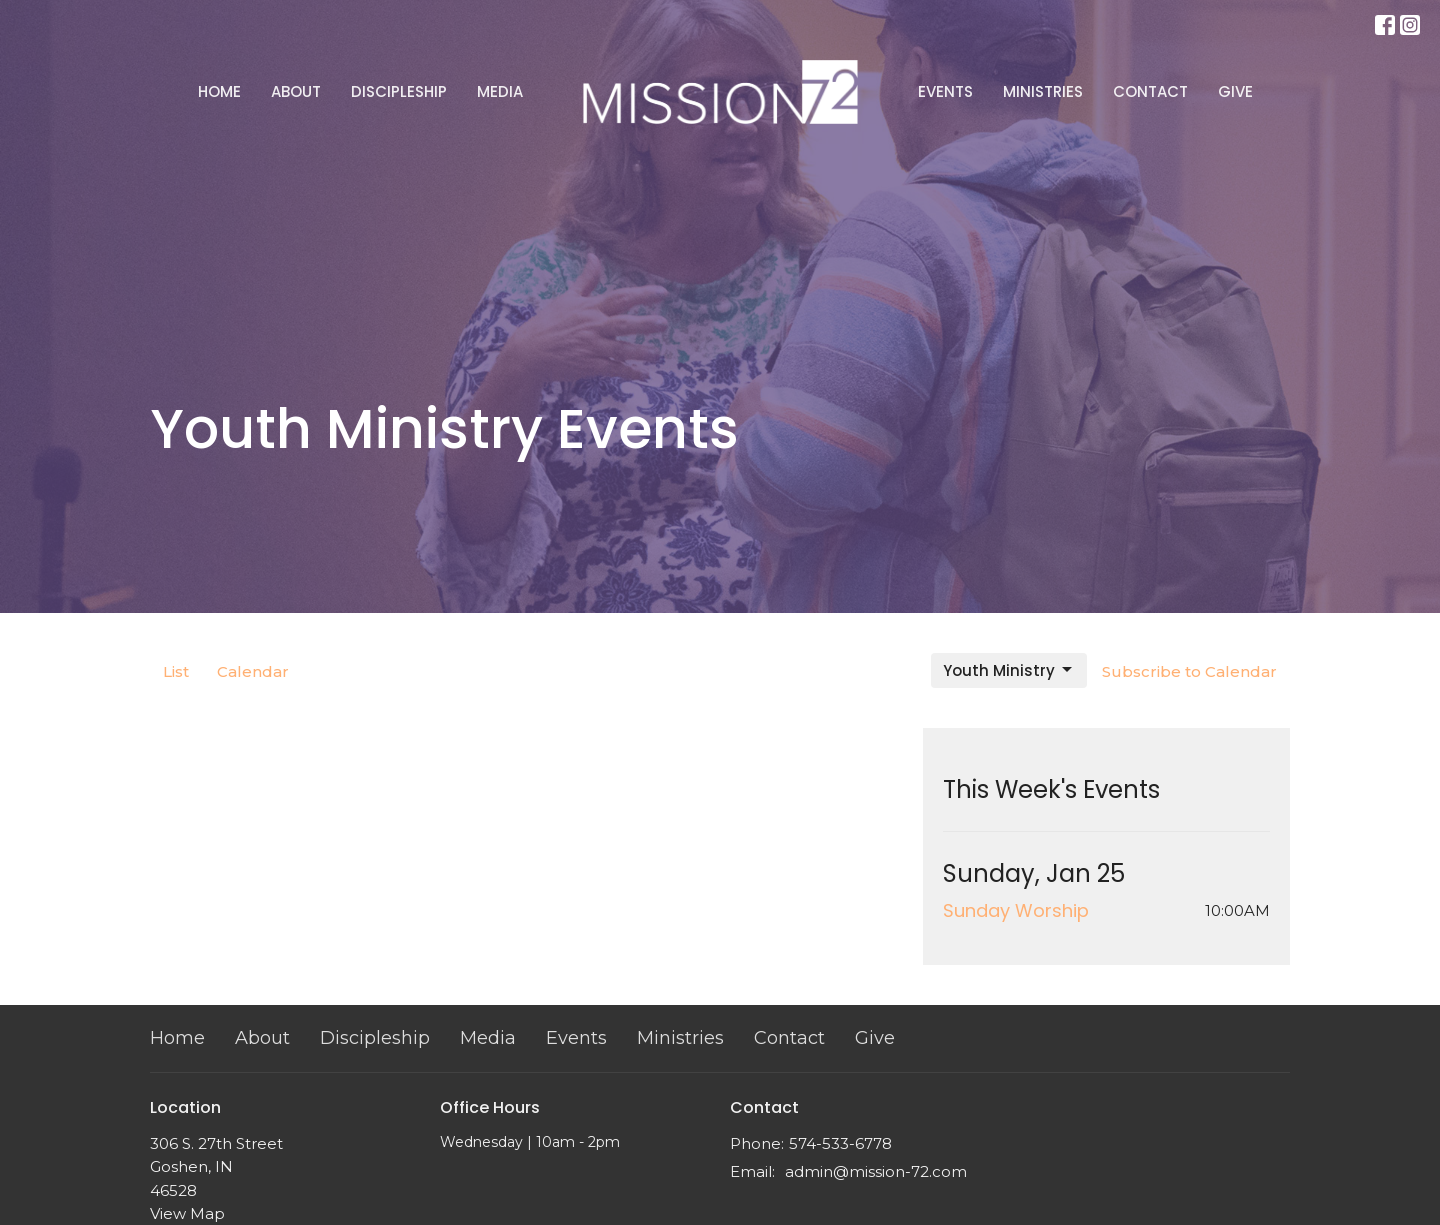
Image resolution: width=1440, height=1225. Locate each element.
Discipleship (399, 91)
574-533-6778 (840, 1143)
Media (500, 91)
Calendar (253, 671)
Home (219, 91)
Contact (1150, 91)
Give (1235, 91)
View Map (187, 1213)
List (176, 671)
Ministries (1043, 91)
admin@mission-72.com (876, 1171)
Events (945, 91)
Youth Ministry (1009, 670)
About (296, 91)
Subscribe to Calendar (1189, 671)
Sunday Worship (1016, 910)
